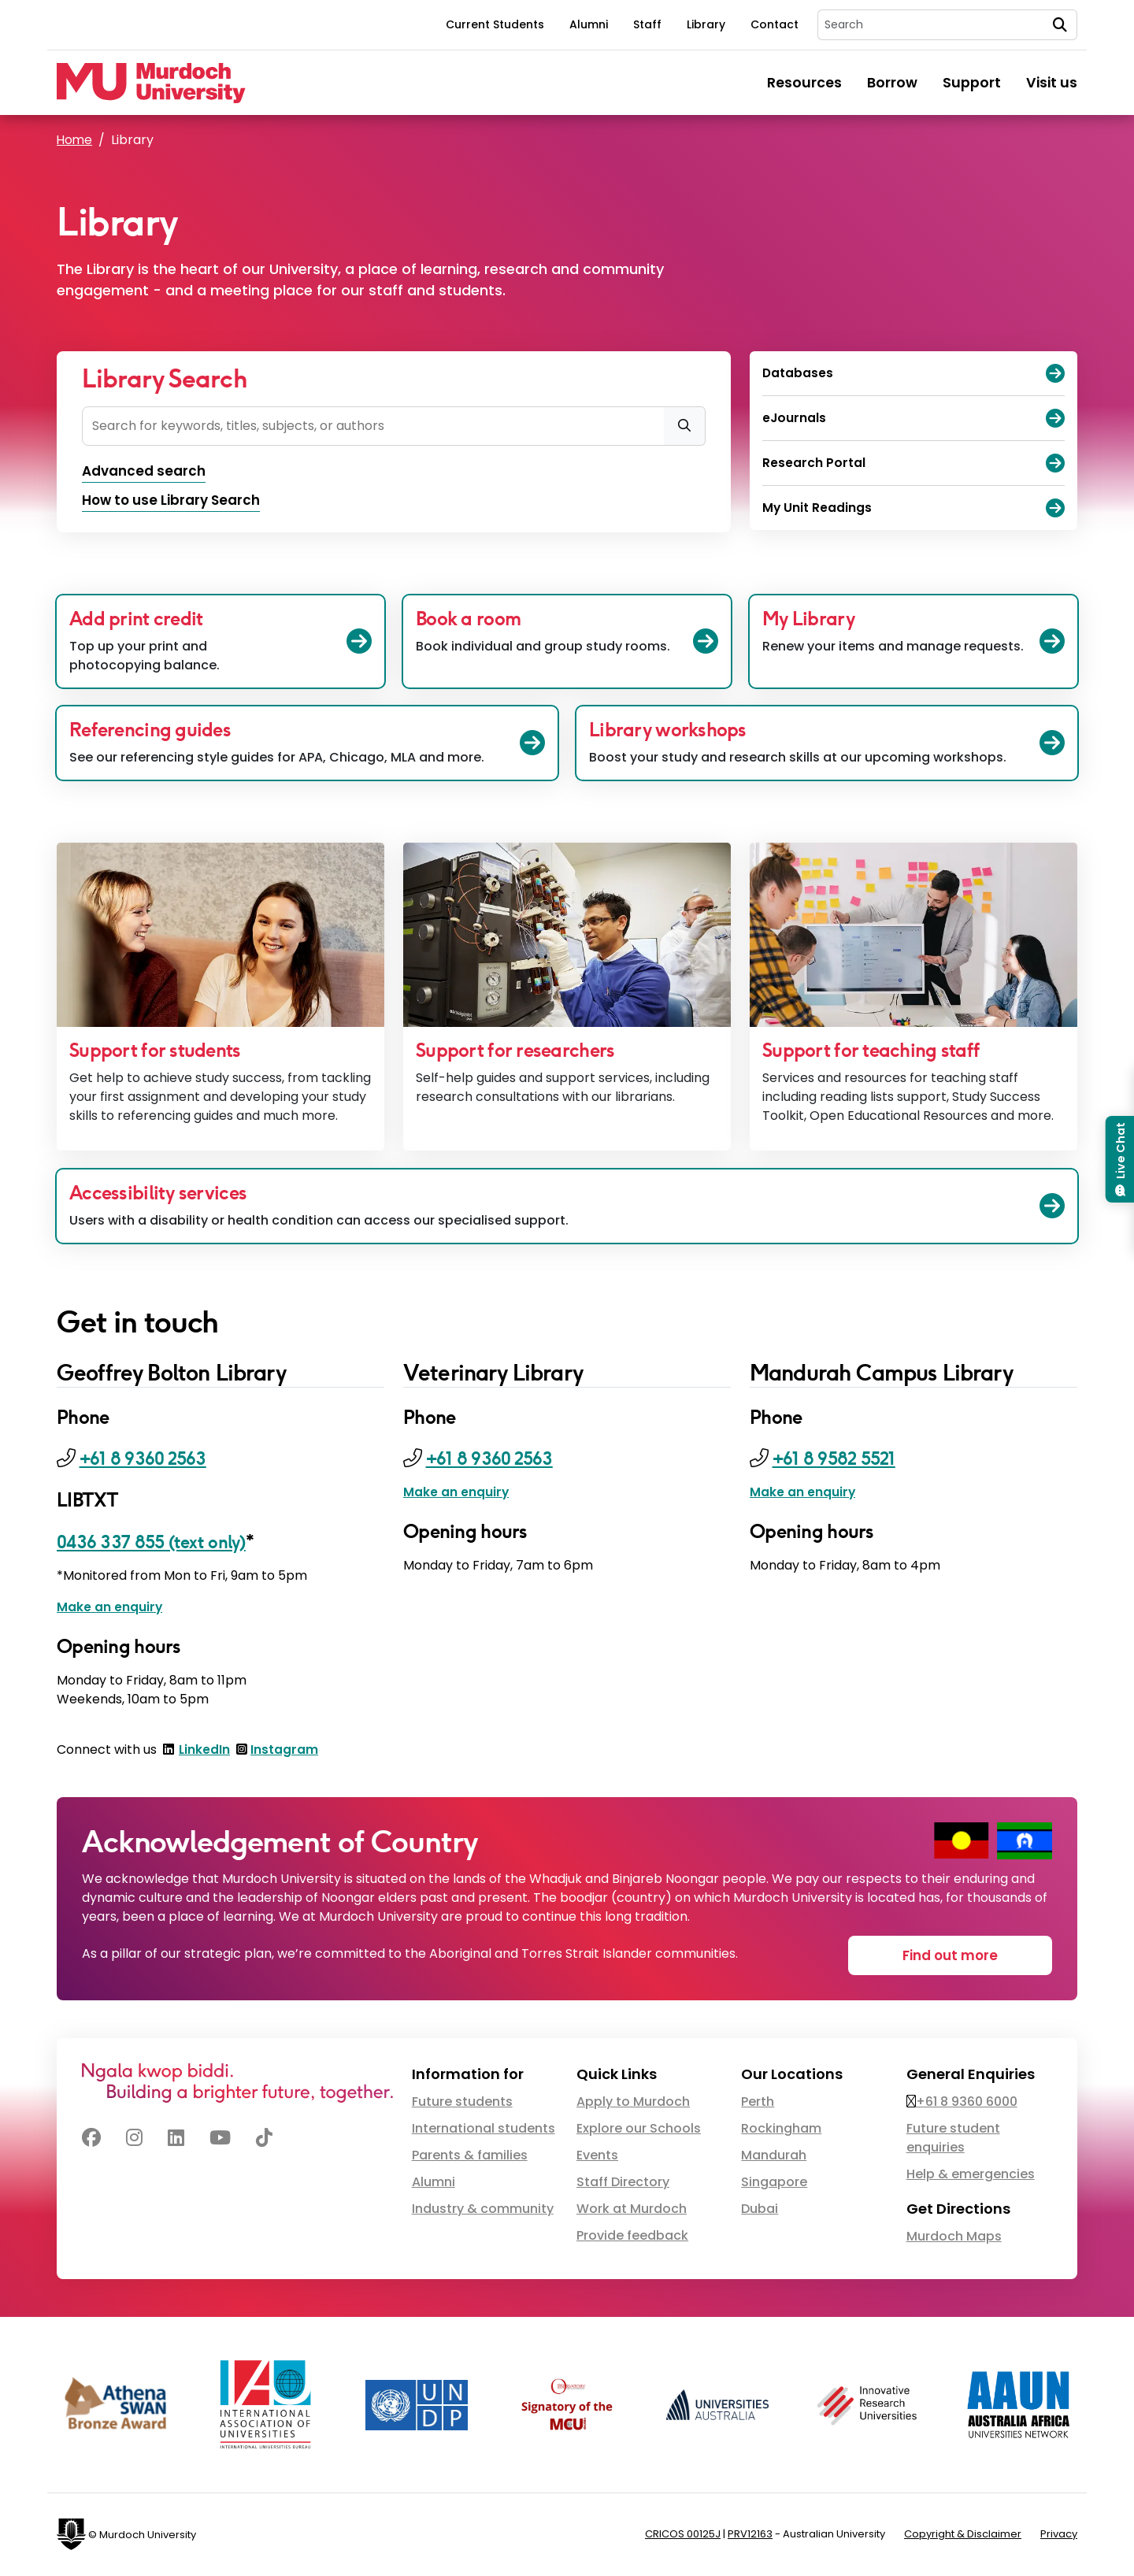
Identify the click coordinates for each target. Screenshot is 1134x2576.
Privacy (1058, 2535)
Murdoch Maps (954, 2238)
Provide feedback (632, 2237)
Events (597, 2157)
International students (483, 2130)
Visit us (1051, 82)
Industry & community (483, 2210)
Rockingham (781, 2130)
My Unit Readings (913, 508)
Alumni (588, 24)
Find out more (958, 1955)
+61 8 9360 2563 (148, 1460)
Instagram (285, 1751)
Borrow (892, 82)
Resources (804, 82)
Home (75, 140)
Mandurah (773, 2157)
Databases (913, 373)
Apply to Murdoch (633, 2103)
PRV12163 (750, 2535)
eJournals (913, 418)
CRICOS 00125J (683, 2535)
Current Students (495, 24)
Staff (647, 24)
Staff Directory (622, 2183)
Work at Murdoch (631, 2210)
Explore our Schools (638, 2130)
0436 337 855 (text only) (159, 1543)
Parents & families (470, 2157)
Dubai (759, 2210)
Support (972, 82)
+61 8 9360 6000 (966, 2103)
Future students (462, 2103)
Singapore (774, 2183)
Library (706, 24)
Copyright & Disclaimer (962, 2535)
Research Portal (913, 463)
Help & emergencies (970, 2175)
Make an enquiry (110, 1608)
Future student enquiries (953, 2139)
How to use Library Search (175, 502)
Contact (774, 24)
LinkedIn (205, 1751)
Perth (757, 2103)
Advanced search (147, 472)
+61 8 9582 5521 (840, 1460)
